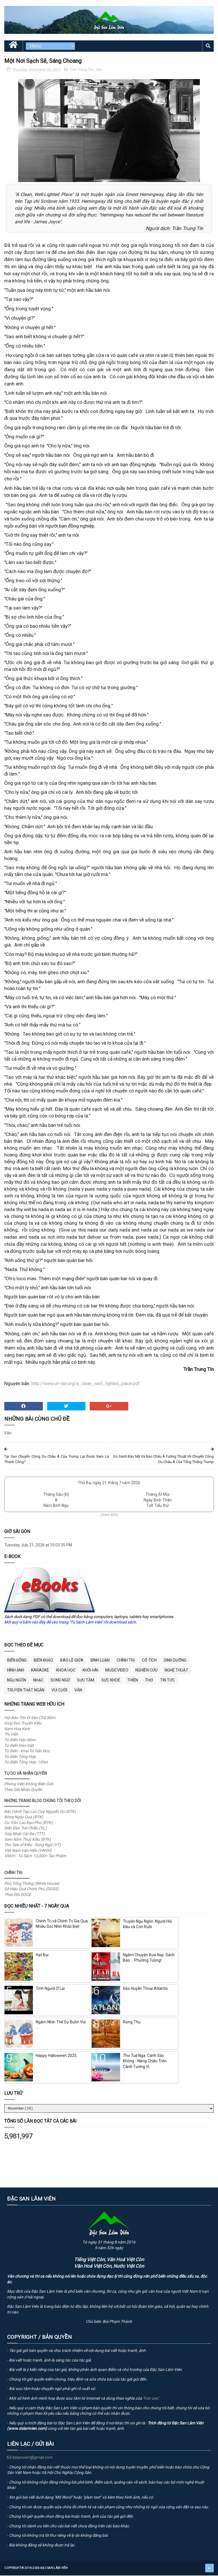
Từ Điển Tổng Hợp (20, 1757)
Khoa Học (66, 1671)
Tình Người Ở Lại (50, 1989)
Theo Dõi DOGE (17, 1895)
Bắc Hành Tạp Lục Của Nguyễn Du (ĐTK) (40, 1812)
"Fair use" (151, 2399)
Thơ (149, 1681)
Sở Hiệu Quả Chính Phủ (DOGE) (31, 1890)
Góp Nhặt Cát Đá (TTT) (24, 1835)
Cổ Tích (149, 1661)
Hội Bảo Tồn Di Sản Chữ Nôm (29, 1718)
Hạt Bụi (42, 1956)
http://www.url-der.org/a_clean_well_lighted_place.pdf (86, 1384)
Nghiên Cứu (146, 1671)
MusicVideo (116, 1671)
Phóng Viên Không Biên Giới (28, 1785)
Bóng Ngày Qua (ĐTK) (23, 1818)
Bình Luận (100, 1661)
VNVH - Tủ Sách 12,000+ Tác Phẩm (35, 1857)
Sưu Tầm (85, 1681)
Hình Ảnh (15, 1671)
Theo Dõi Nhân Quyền (23, 1790)
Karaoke (40, 1671)
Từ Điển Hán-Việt (19, 1746)
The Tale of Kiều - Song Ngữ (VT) (32, 1846)
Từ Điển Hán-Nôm (19, 1741)
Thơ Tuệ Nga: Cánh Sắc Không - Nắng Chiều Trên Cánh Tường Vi (145, 2062)
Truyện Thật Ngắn (25, 1691)
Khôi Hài (90, 1671)
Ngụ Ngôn (16, 1681)
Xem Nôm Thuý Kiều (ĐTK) (27, 1840)
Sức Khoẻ (110, 1681)
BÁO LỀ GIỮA (71, 1661)
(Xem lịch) (109, 1515)
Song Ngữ (60, 1681)
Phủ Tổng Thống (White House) (31, 1884)
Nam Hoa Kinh (17, 1730)
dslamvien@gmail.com (30, 2458)
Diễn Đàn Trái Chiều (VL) (25, 1829)
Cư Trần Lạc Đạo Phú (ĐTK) (28, 1823)
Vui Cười (59, 1691)
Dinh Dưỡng (175, 1661)
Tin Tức (167, 1681)
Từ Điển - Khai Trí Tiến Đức (27, 1752)
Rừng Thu (132, 2023)
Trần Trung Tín (82, 71)
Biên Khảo (43, 1661)
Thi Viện (11, 1735)
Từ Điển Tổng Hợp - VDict (26, 1763)
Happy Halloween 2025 (56, 2056)
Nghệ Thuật (176, 1671)
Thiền (132, 1681)
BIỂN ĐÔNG (17, 1661)
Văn (99, 71)
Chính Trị (126, 1661)
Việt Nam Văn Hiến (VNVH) (28, 1851)
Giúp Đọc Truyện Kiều (22, 1724)
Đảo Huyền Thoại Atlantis (145, 1989)
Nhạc (38, 1681)
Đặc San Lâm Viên (54, 2568)
